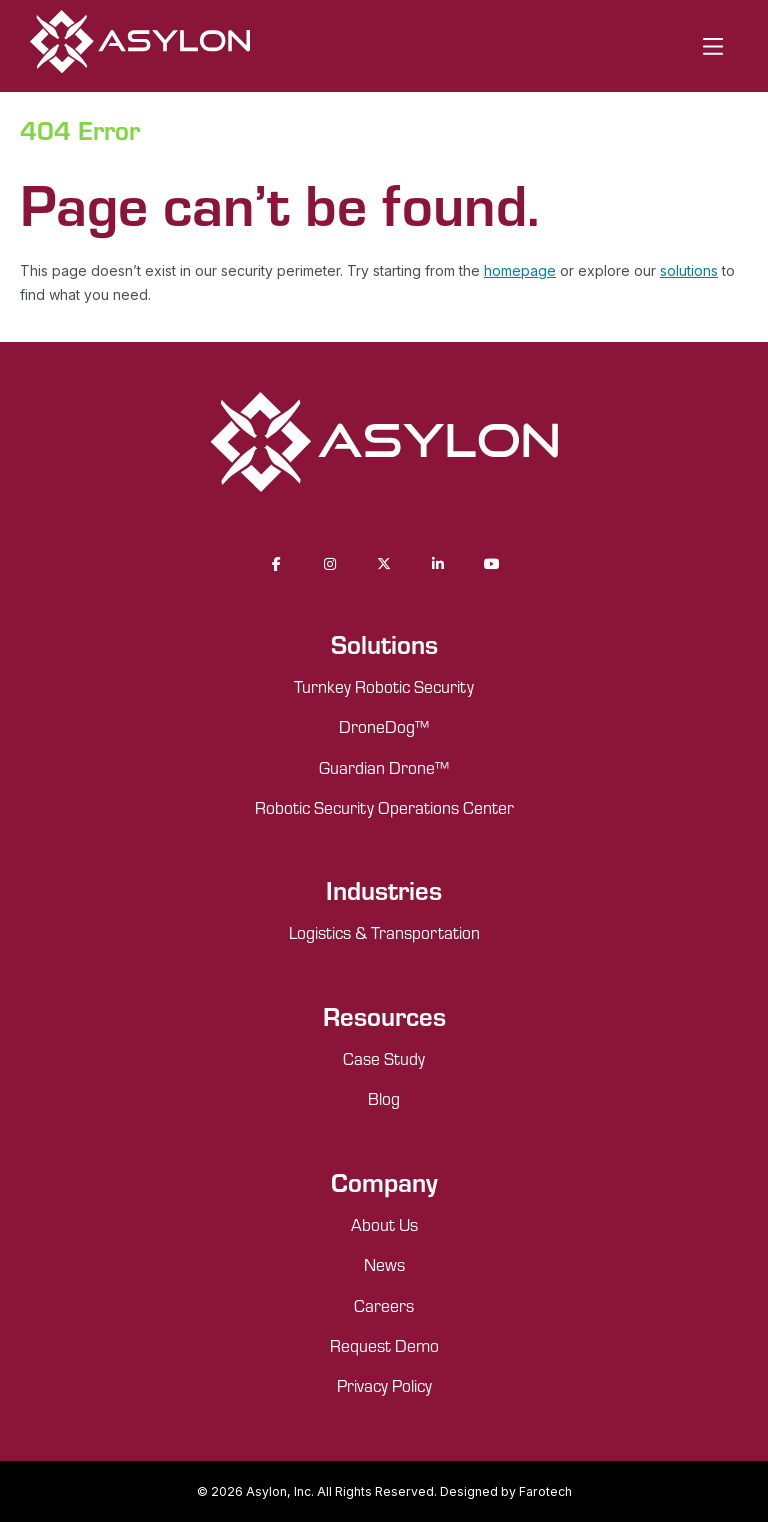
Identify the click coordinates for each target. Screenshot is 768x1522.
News (384, 1264)
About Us (384, 1224)
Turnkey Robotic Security (384, 686)
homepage (520, 270)
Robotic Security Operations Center (384, 807)
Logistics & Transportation (384, 932)
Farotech (545, 1491)
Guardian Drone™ (384, 767)
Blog (384, 1098)
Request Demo (384, 1345)
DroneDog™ (384, 726)
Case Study (384, 1058)
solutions (689, 270)
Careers (384, 1305)
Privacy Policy (384, 1385)
